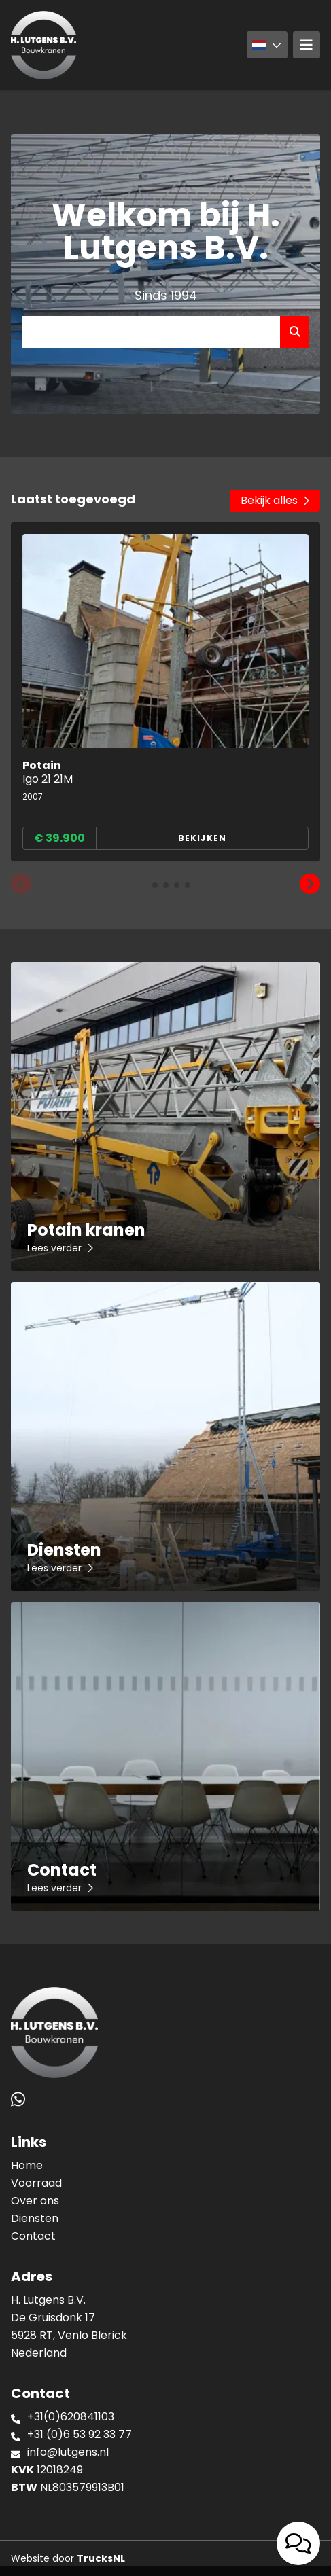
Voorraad (36, 2183)
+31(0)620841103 (70, 2417)
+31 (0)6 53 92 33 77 (79, 2434)
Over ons (35, 2200)
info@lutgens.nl (68, 2452)
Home (27, 2165)
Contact (33, 2236)
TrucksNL (101, 2558)
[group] (165, 692)
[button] (21, 884)
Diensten (34, 2218)
